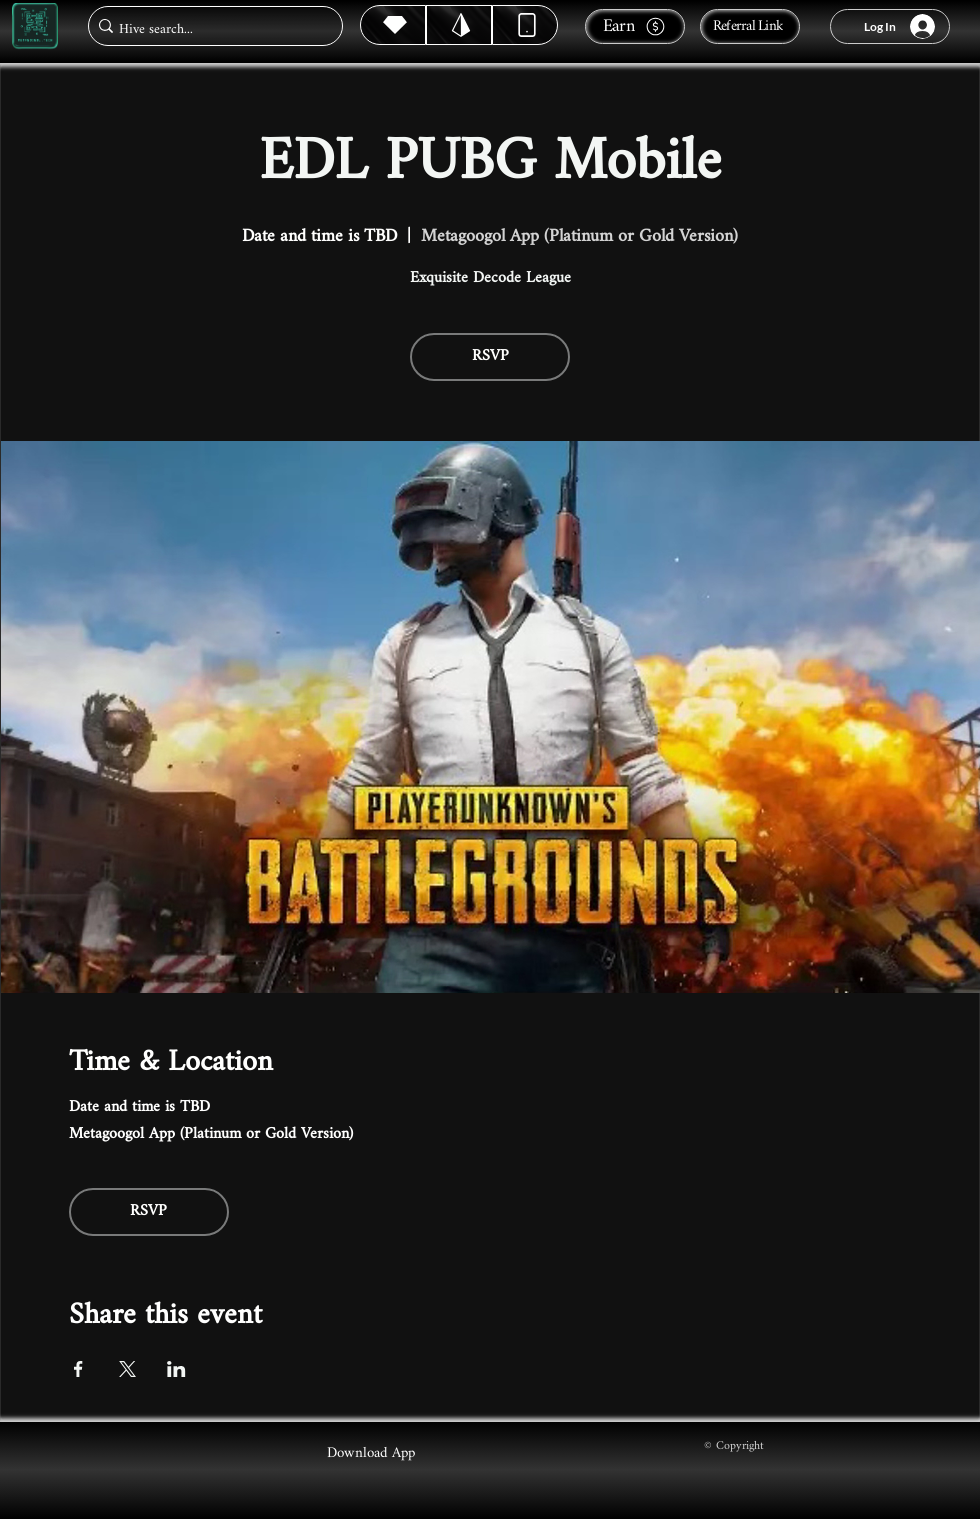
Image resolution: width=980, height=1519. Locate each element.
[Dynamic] (525, 25)
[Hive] (393, 25)
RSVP (490, 356)
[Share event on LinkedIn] (176, 1369)
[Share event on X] (127, 1369)
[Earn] (635, 26)
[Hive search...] (209, 29)
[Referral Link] (750, 26)
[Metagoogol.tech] (35, 26)
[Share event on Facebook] (78, 1369)
